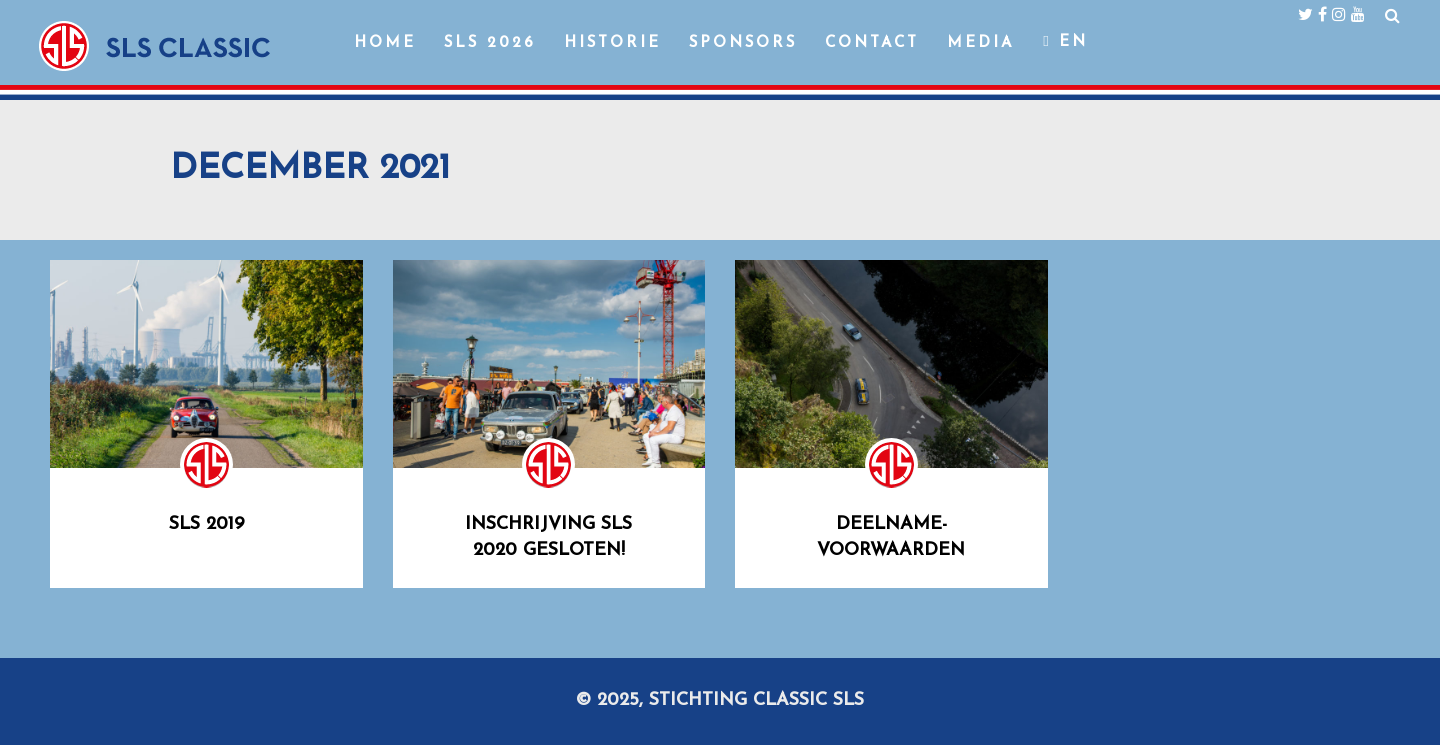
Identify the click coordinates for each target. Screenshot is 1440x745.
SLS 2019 (206, 524)
